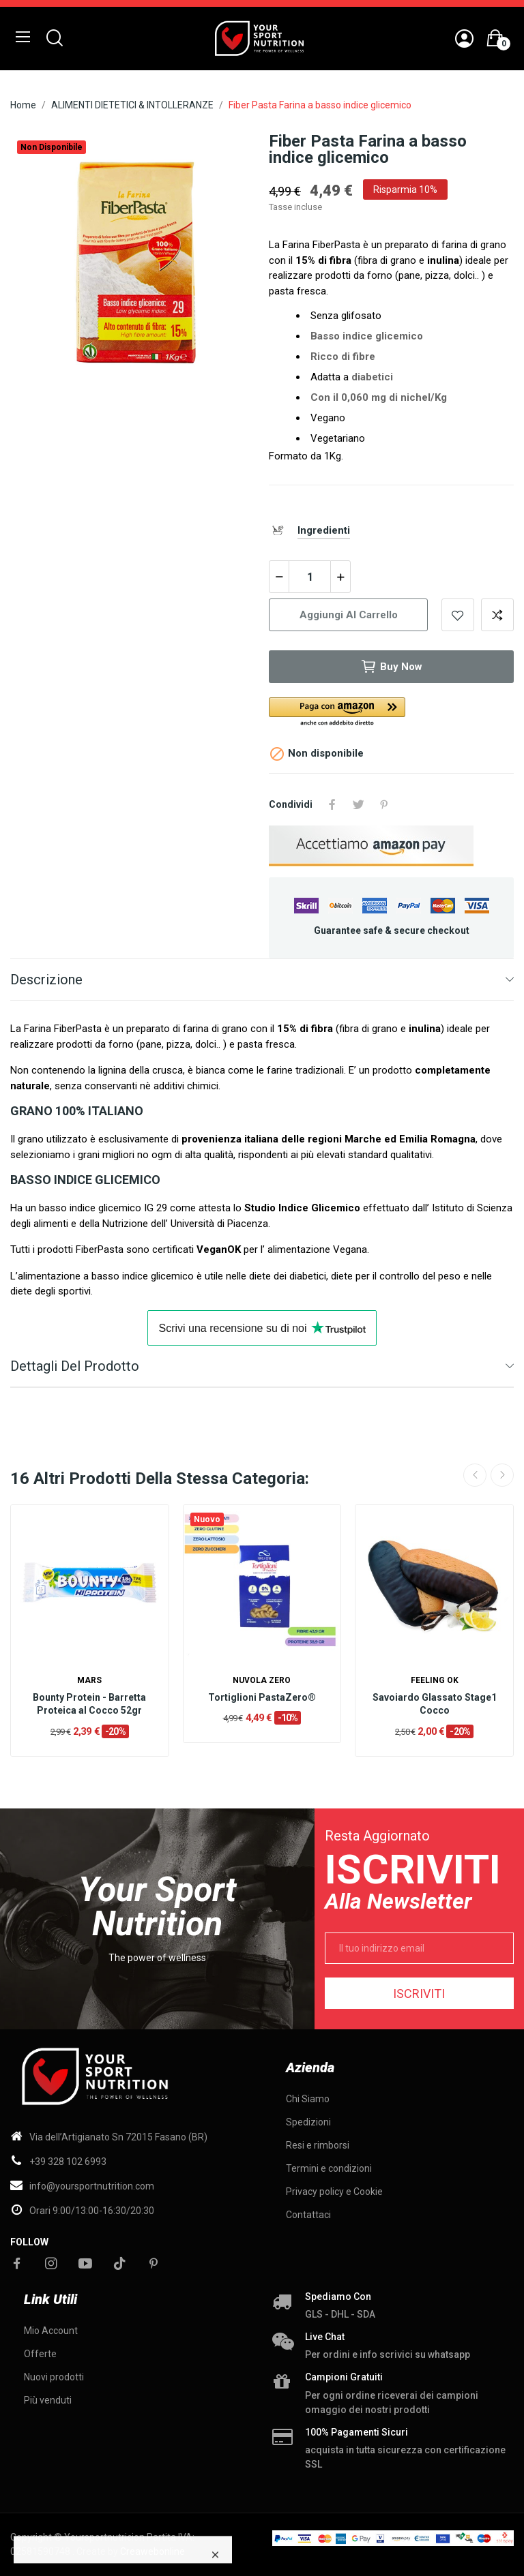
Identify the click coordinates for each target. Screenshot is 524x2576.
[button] (391, 712)
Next (502, 1475)
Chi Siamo (308, 2098)
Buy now (391, 666)
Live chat (325, 2336)
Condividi (332, 804)
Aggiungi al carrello (349, 615)
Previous (474, 1475)
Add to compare (497, 615)
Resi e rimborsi (317, 2145)
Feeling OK (434, 1680)
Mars (89, 1680)
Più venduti (48, 2400)
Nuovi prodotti (54, 2377)
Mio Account (51, 2330)
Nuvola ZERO (262, 1680)
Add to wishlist (458, 615)
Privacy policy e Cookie (334, 2191)
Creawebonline (152, 2551)
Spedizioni (308, 2122)
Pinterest (384, 804)
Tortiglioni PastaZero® (262, 1697)
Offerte (40, 2353)
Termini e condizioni (329, 2168)
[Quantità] (309, 576)
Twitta (358, 804)
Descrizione (46, 979)
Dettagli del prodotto (74, 1366)
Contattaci (308, 2214)
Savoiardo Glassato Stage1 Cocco (435, 1704)
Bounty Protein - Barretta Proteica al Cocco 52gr (89, 1704)
